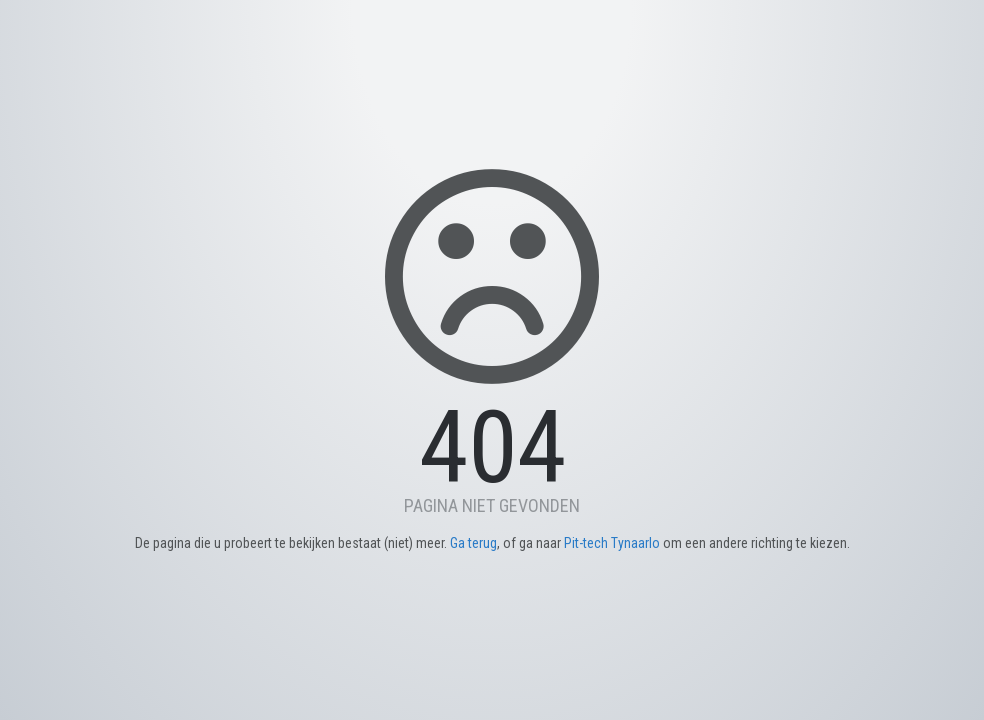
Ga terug (473, 543)
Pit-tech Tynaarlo (612, 543)
